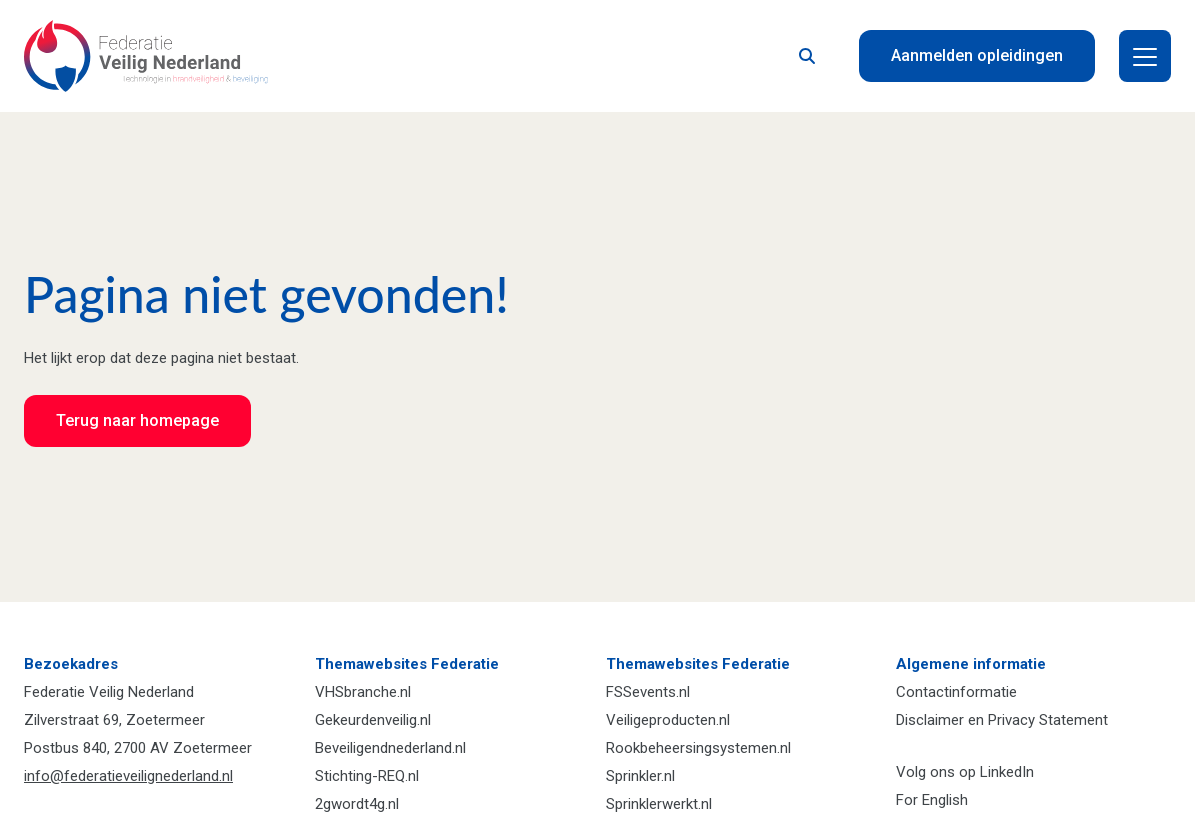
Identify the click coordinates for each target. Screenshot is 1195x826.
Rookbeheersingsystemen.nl (698, 748)
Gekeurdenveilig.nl (373, 720)
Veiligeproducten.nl (668, 720)
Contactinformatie (956, 692)
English (945, 800)
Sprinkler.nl (640, 776)
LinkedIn (1007, 772)
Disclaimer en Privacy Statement (1002, 720)
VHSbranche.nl (363, 692)
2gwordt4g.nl (357, 804)
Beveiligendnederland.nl (390, 748)
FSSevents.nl (648, 692)
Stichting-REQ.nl (367, 776)
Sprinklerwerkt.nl (659, 804)
